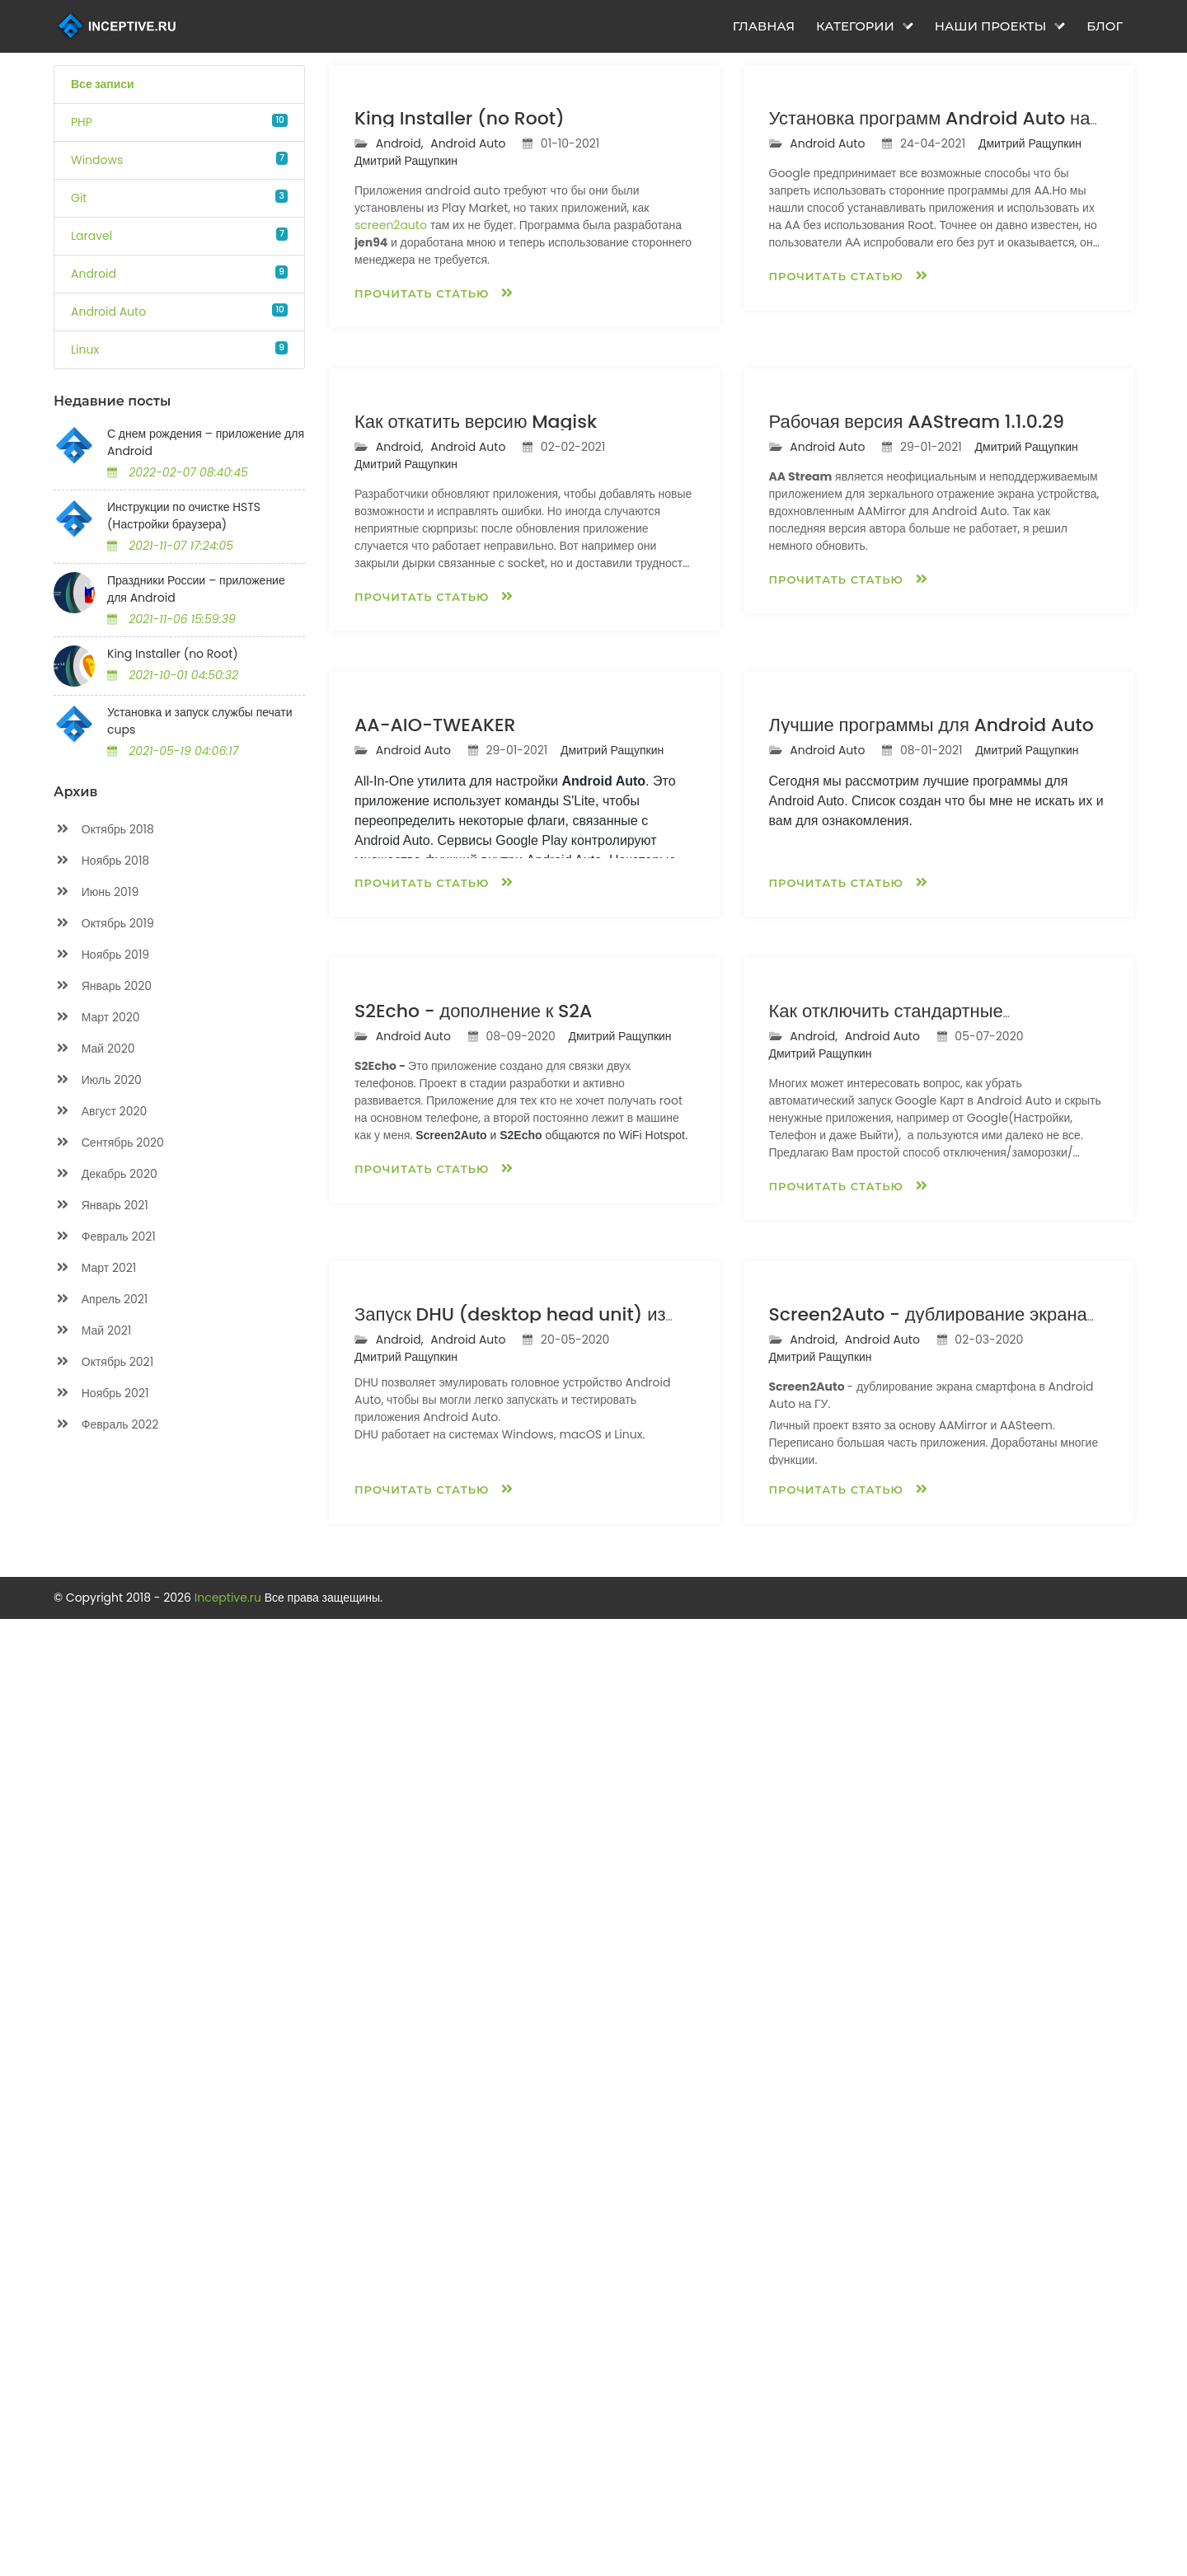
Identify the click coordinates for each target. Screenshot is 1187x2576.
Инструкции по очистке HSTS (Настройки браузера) (183, 516)
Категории (864, 26)
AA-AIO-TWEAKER (434, 1298)
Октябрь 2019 (104, 923)
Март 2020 (97, 1017)
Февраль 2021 (105, 1237)
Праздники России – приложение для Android (196, 589)
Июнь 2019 (96, 892)
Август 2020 (100, 1111)
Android (93, 273)
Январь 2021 (101, 1205)
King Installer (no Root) (172, 653)
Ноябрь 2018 (101, 861)
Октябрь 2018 (104, 829)
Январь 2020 (103, 986)
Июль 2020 (98, 1080)
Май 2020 (94, 1049)
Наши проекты (1000, 26)
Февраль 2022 (106, 1424)
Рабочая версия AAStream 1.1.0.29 (916, 804)
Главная (764, 26)
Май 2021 (92, 1331)
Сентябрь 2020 (109, 1143)
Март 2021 (95, 1268)
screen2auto (390, 416)
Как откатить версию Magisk (475, 804)
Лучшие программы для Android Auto (931, 1298)
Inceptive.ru (230, 2554)
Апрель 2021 (101, 1299)
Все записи (102, 84)
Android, (401, 334)
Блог (1104, 26)
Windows (97, 160)
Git (79, 198)
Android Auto (108, 311)
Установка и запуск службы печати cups (200, 721)
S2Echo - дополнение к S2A (473, 1777)
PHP (81, 122)
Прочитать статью (434, 484)
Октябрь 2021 (103, 1362)
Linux (85, 349)
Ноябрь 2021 (101, 1393)
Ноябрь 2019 (101, 955)
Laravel (91, 236)
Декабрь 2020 (105, 1174)
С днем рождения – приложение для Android (205, 442)
